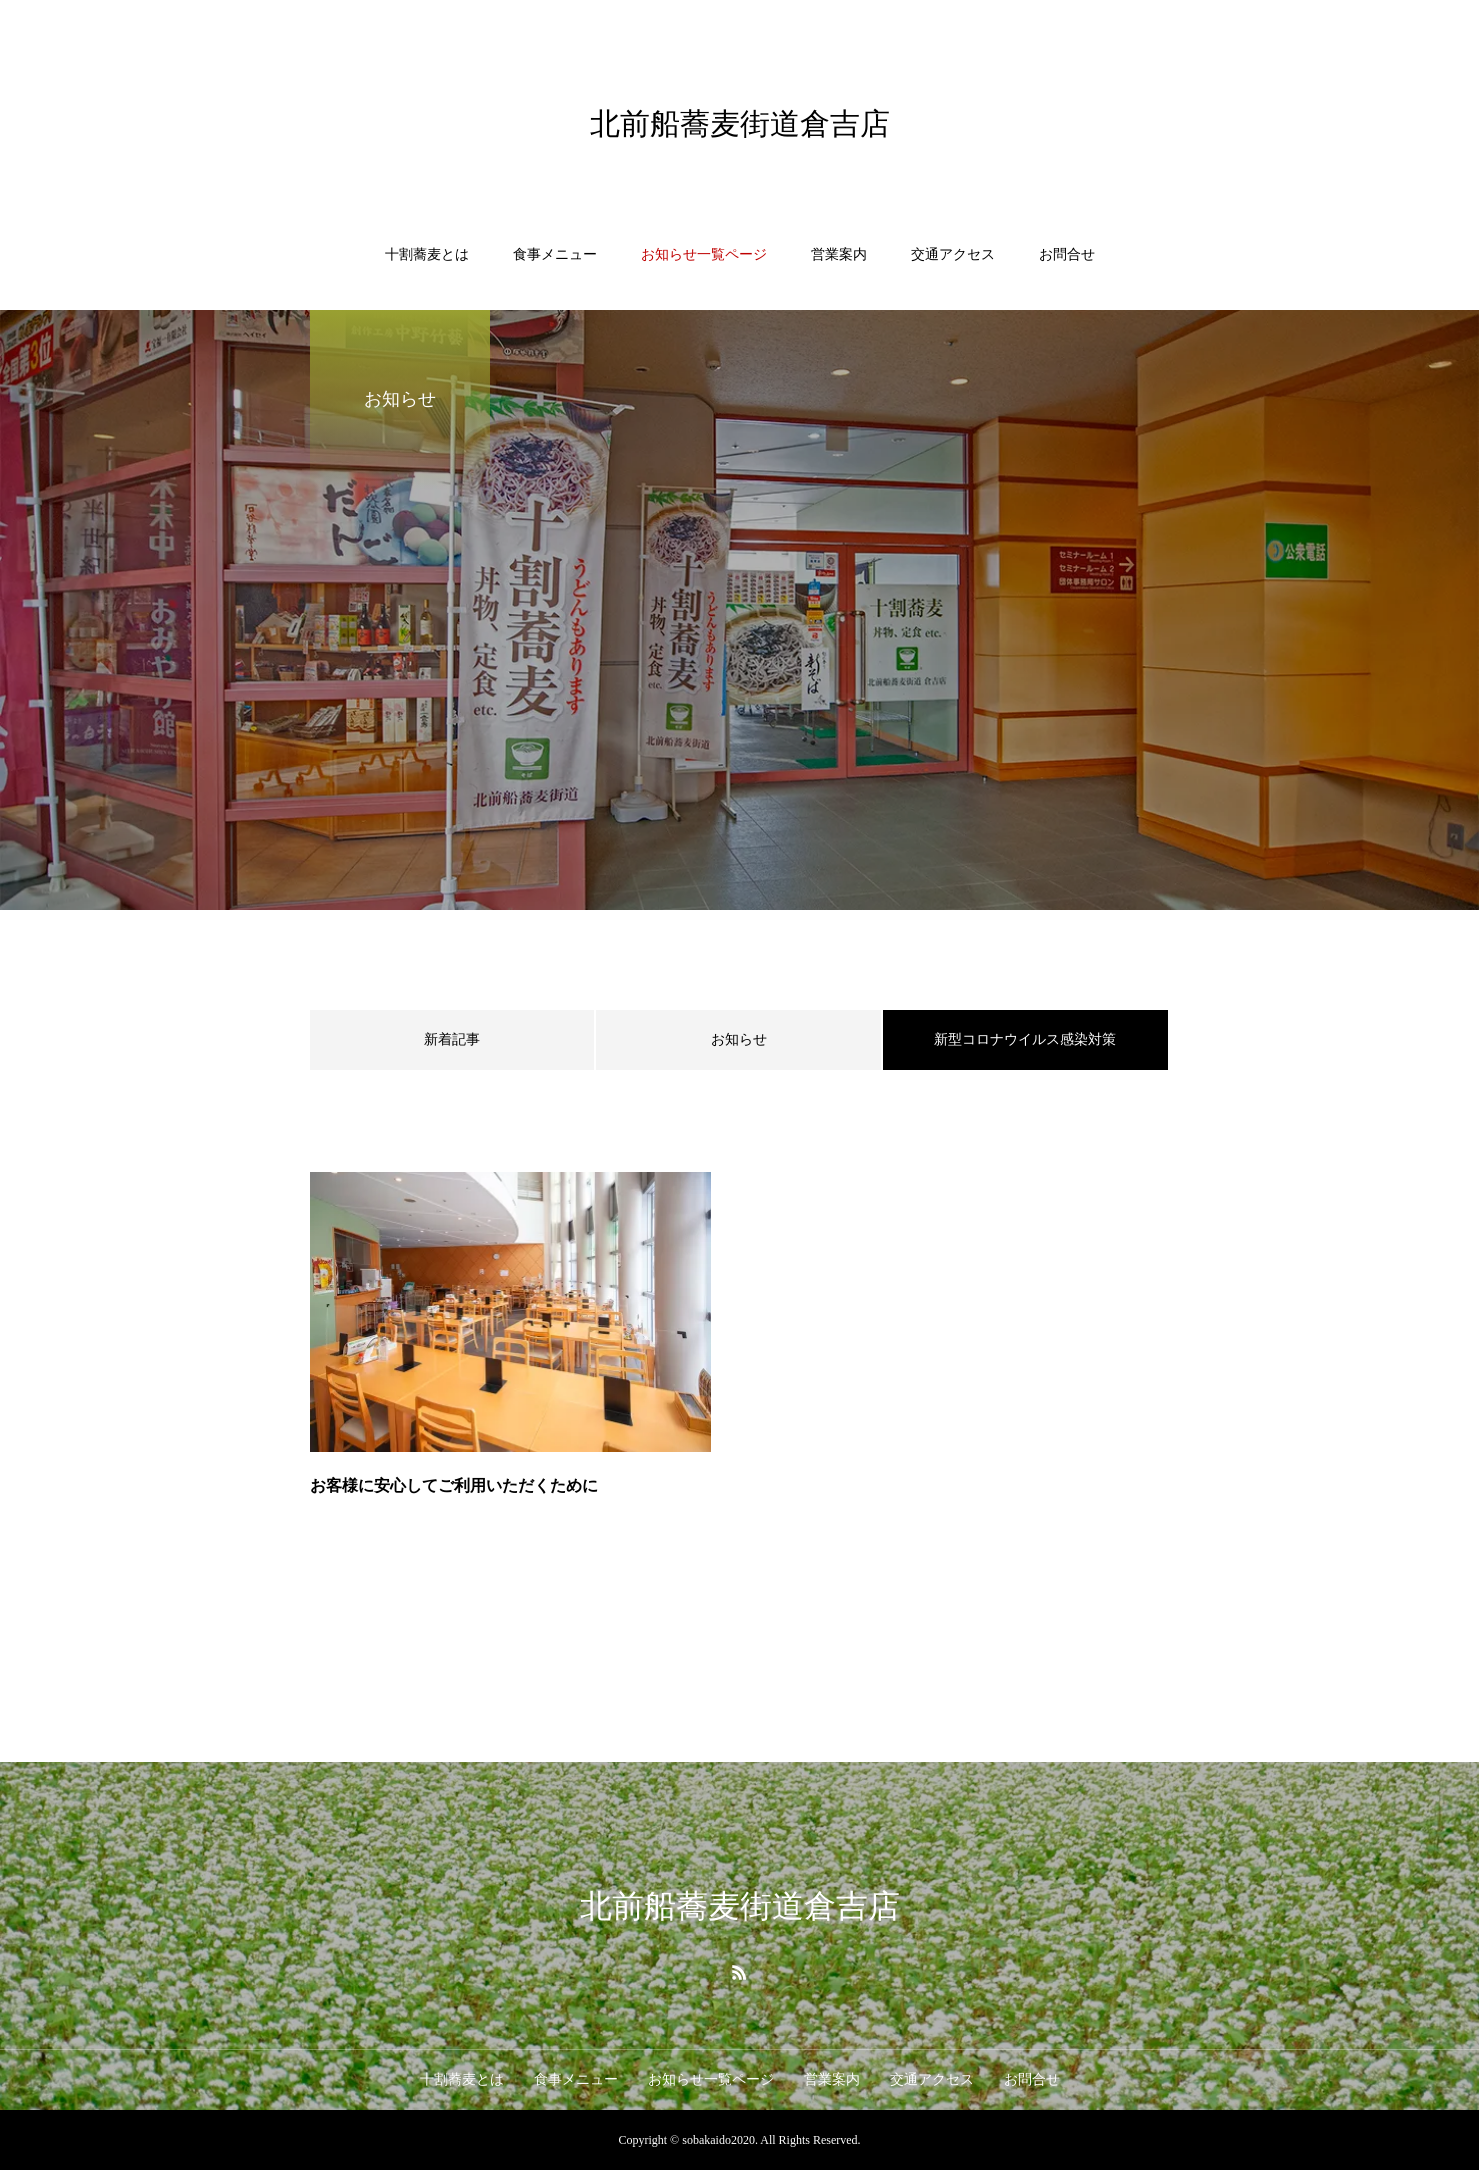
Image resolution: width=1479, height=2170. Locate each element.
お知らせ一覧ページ (704, 254)
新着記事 (452, 1039)
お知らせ (739, 1039)
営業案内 (839, 254)
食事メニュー (555, 254)
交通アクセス (953, 254)
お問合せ (1067, 254)
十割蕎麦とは (427, 254)
